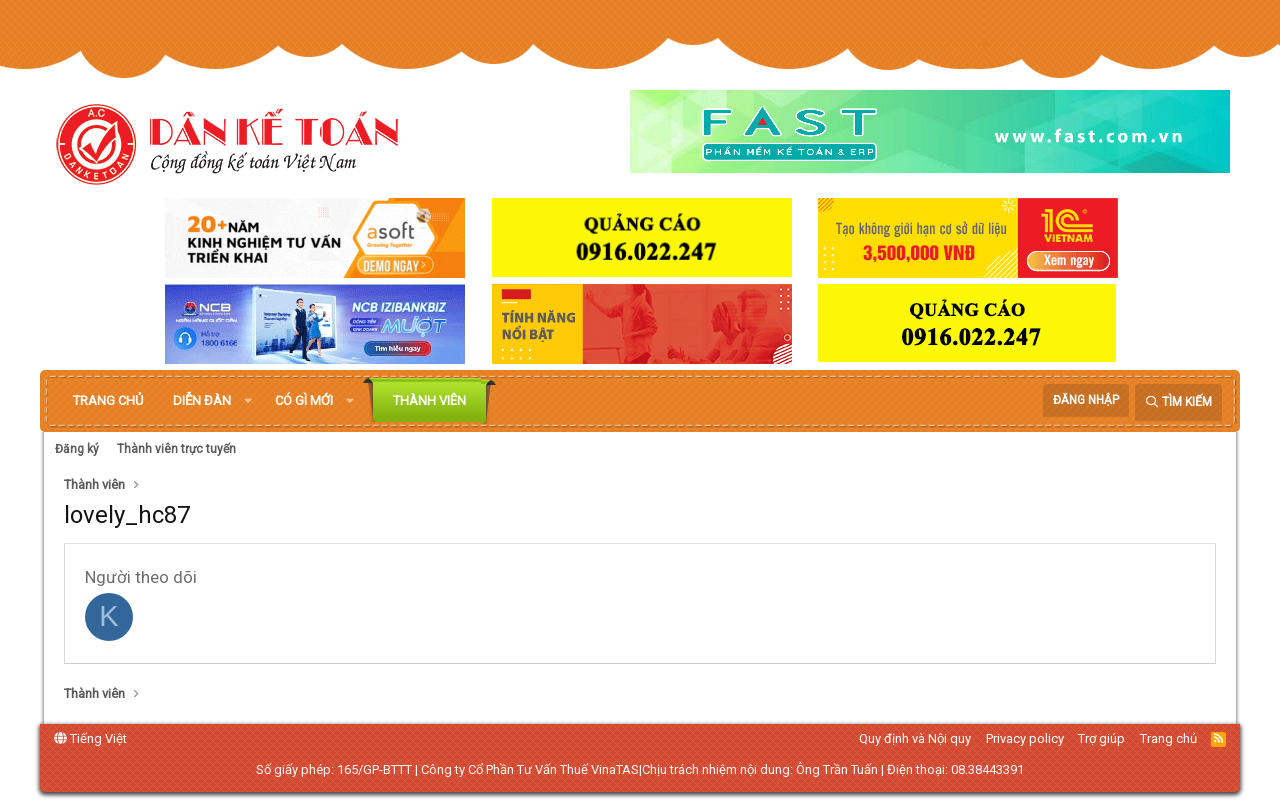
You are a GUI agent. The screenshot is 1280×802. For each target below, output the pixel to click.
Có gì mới (304, 400)
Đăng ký (77, 449)
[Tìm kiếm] (1178, 402)
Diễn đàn (202, 400)
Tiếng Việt (90, 738)
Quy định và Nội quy (915, 738)
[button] (248, 401)
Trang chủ (108, 400)
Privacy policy (1025, 738)
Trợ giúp (1101, 738)
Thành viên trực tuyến (176, 449)
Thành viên (429, 400)
